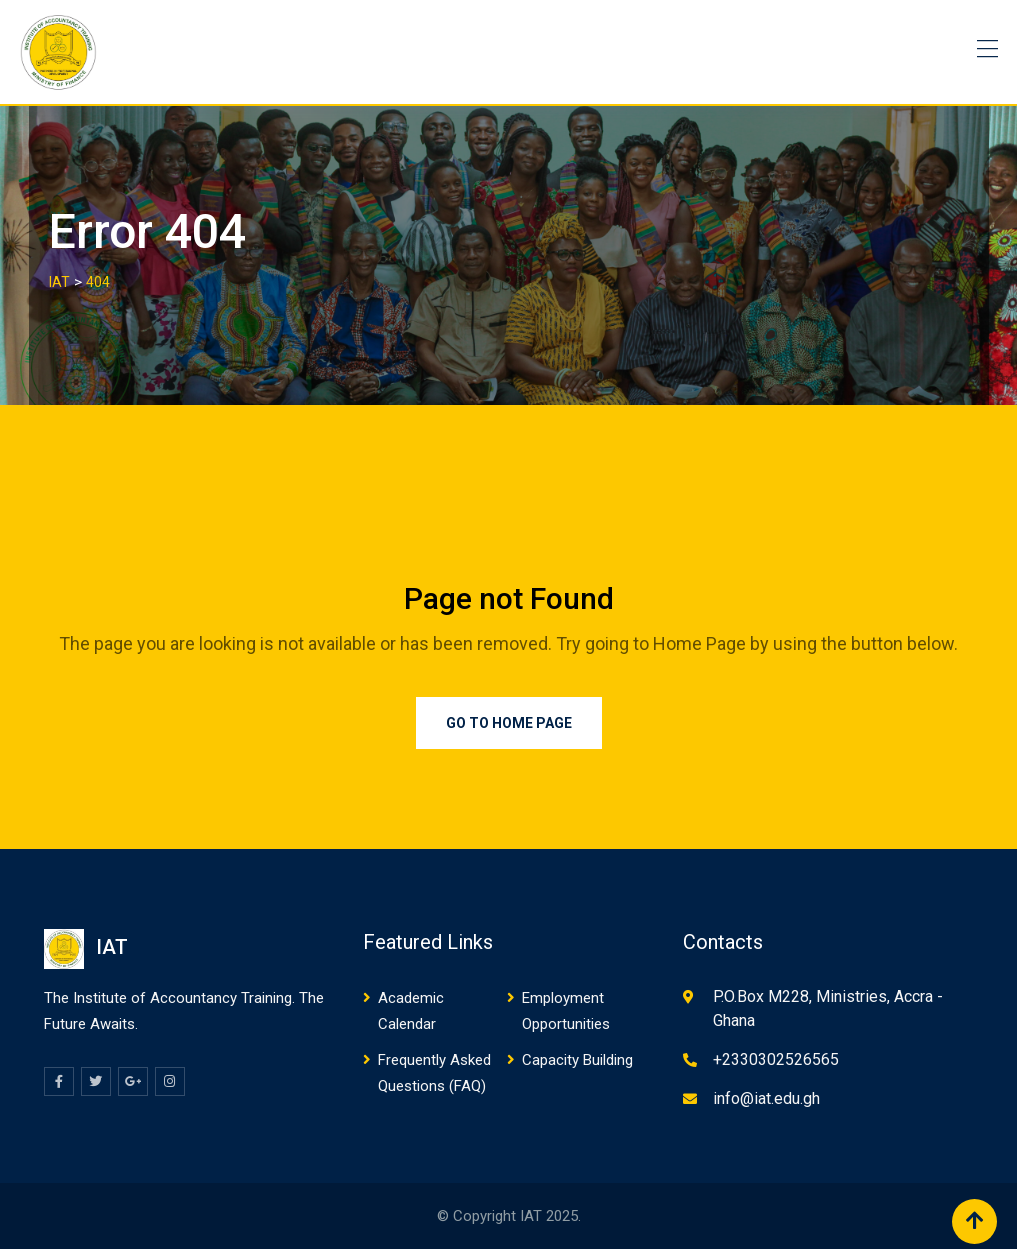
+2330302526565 (776, 1059)
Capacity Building (577, 1060)
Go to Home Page (509, 723)
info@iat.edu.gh (766, 1098)
